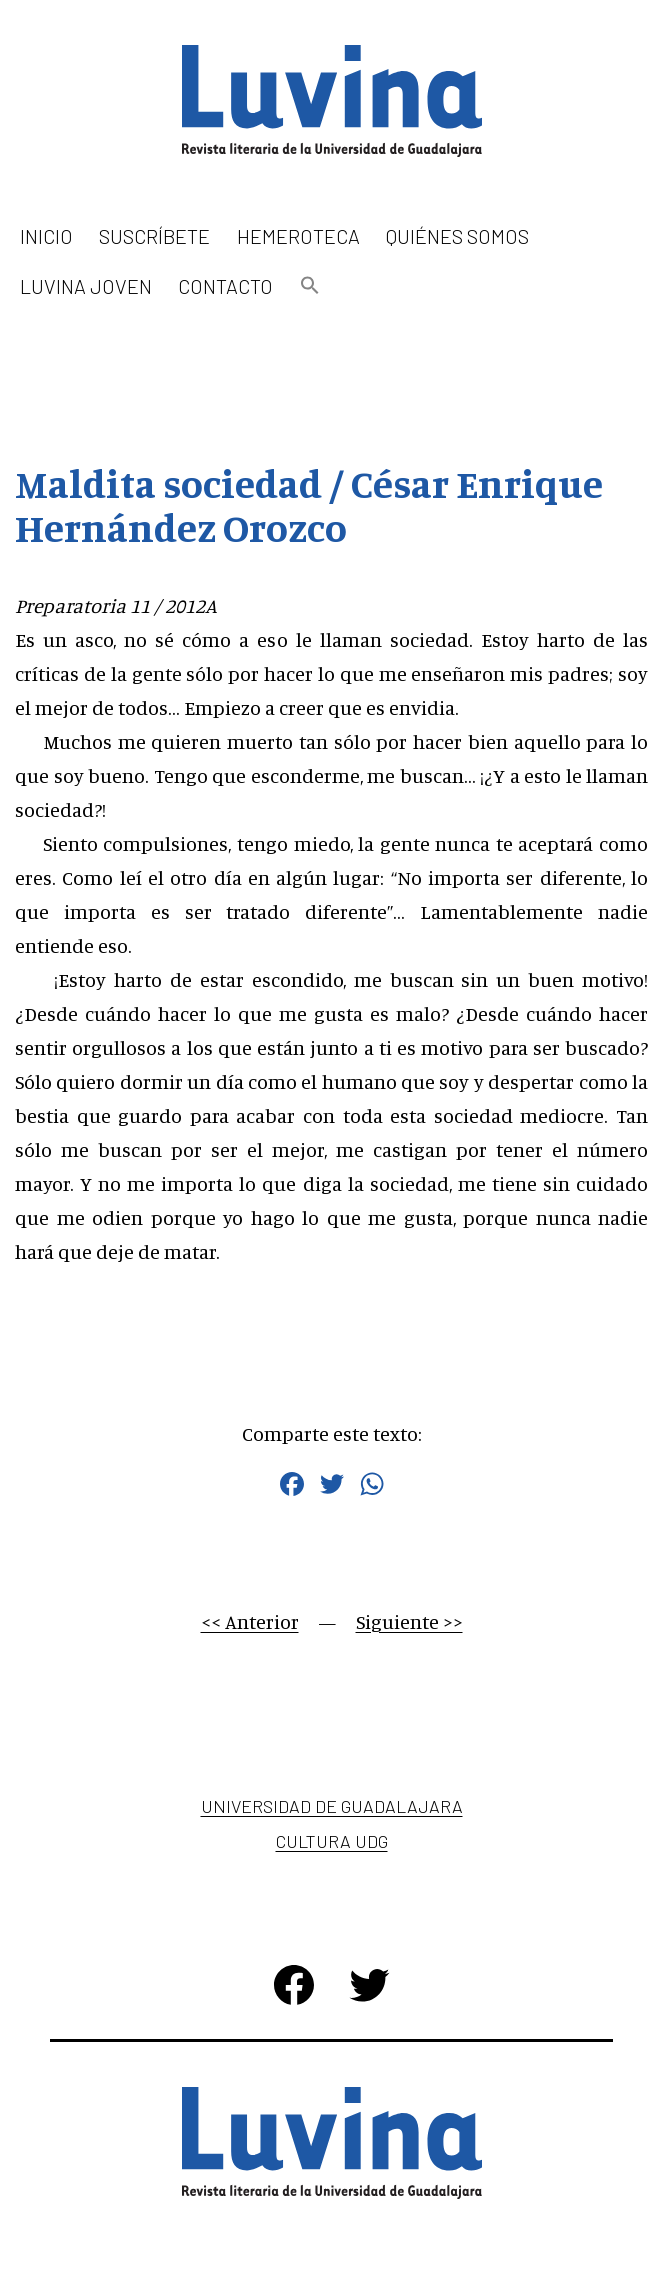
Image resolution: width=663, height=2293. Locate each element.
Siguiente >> (409, 1621)
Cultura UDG (332, 1841)
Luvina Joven (86, 286)
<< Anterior (250, 1621)
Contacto (225, 286)
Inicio (46, 236)
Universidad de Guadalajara (332, 1806)
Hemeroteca (298, 236)
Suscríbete (154, 236)
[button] (310, 286)
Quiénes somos (457, 236)
